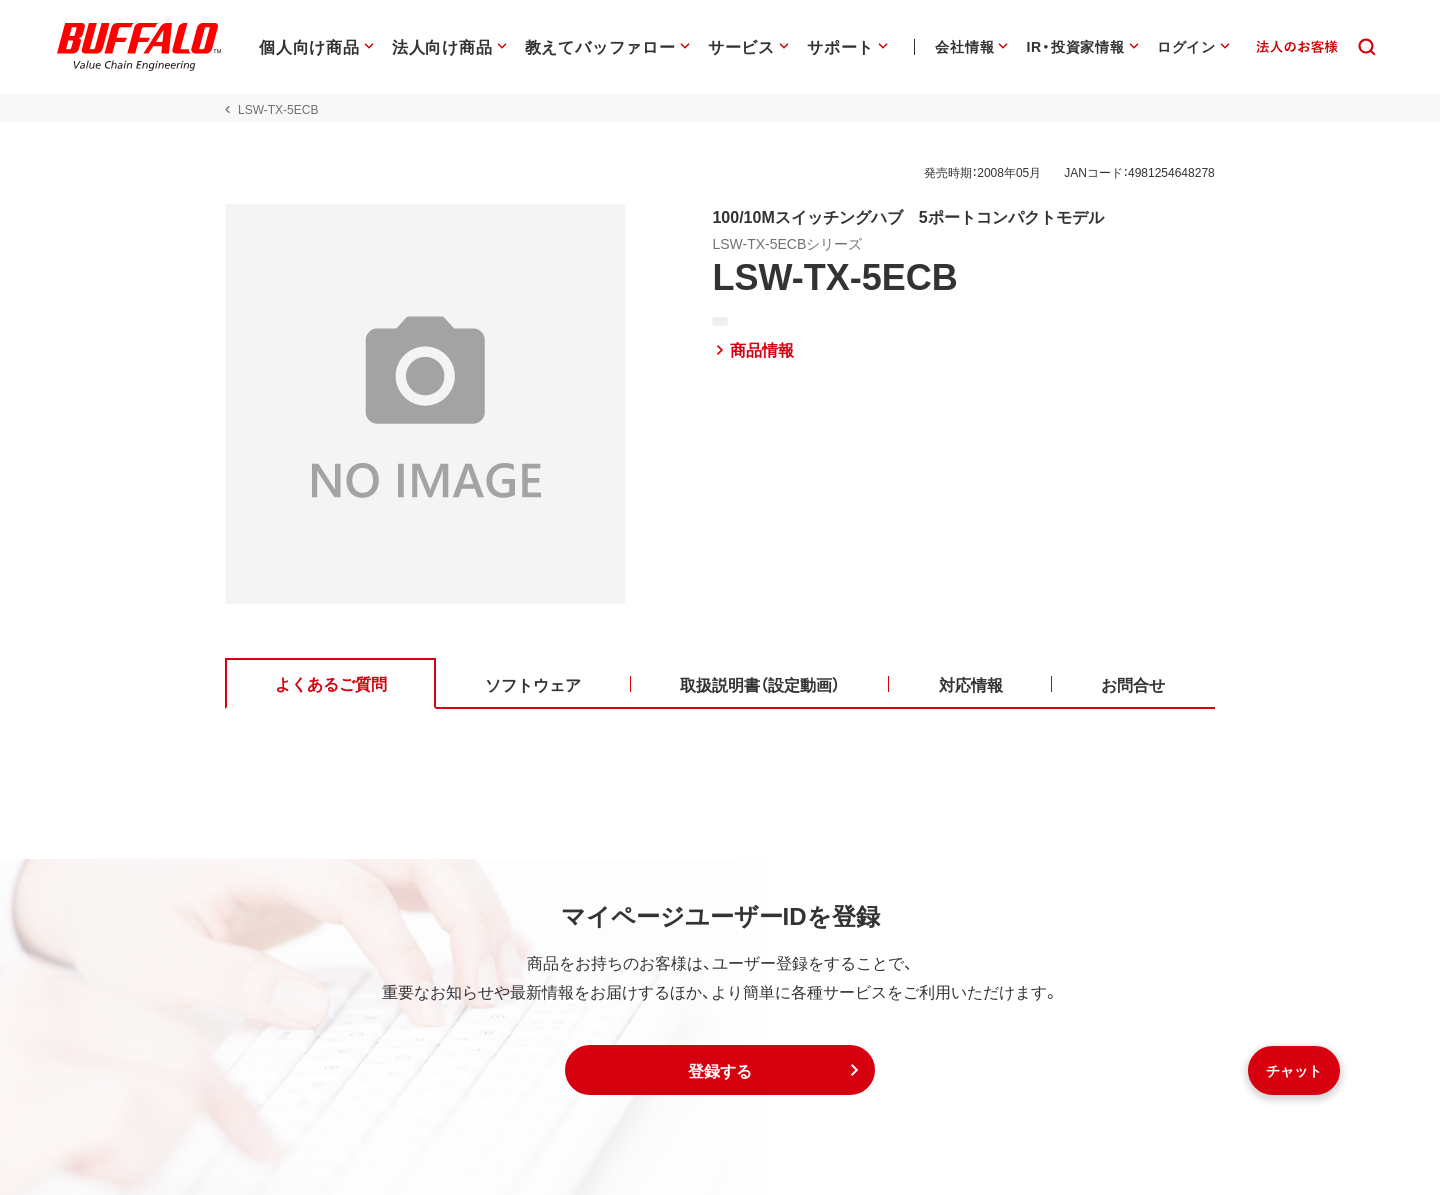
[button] (720, 1070)
